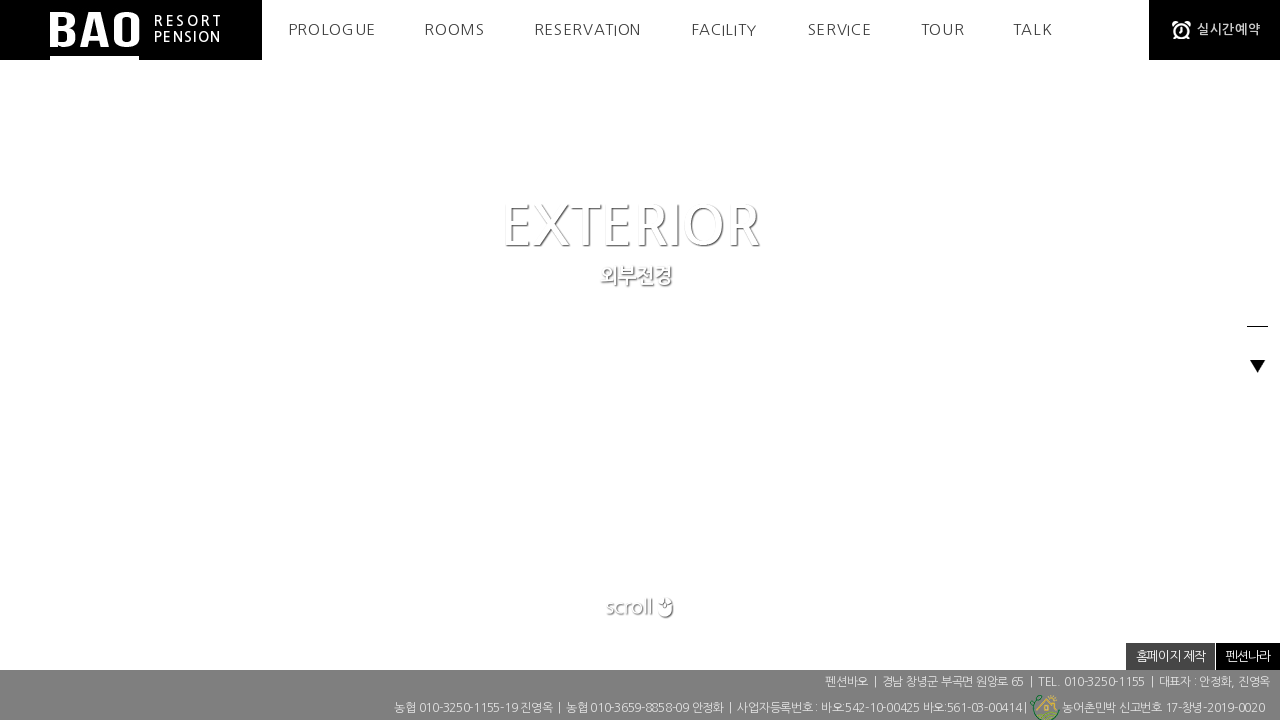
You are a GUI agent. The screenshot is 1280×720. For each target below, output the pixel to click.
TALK (1033, 29)
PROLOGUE (332, 29)
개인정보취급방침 (1031, 656)
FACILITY (724, 29)
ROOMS (454, 29)
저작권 (1098, 656)
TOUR (943, 29)
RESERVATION (587, 29)
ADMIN (961, 656)
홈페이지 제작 (1170, 656)
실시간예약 (1228, 29)
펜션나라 (1248, 656)
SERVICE (840, 29)
